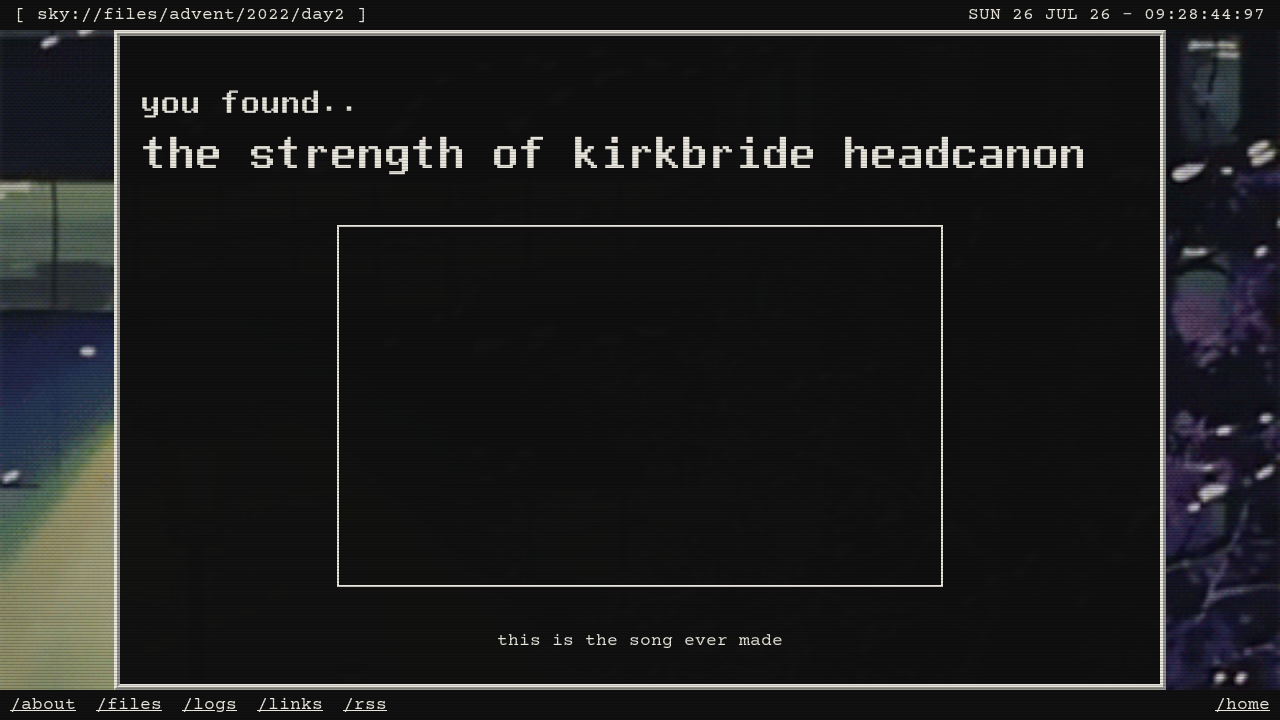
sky (53, 15)
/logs (209, 705)
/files (129, 705)
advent (202, 15)
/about (43, 705)
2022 (268, 15)
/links (290, 705)
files (130, 15)
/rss (365, 705)
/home (1242, 705)
